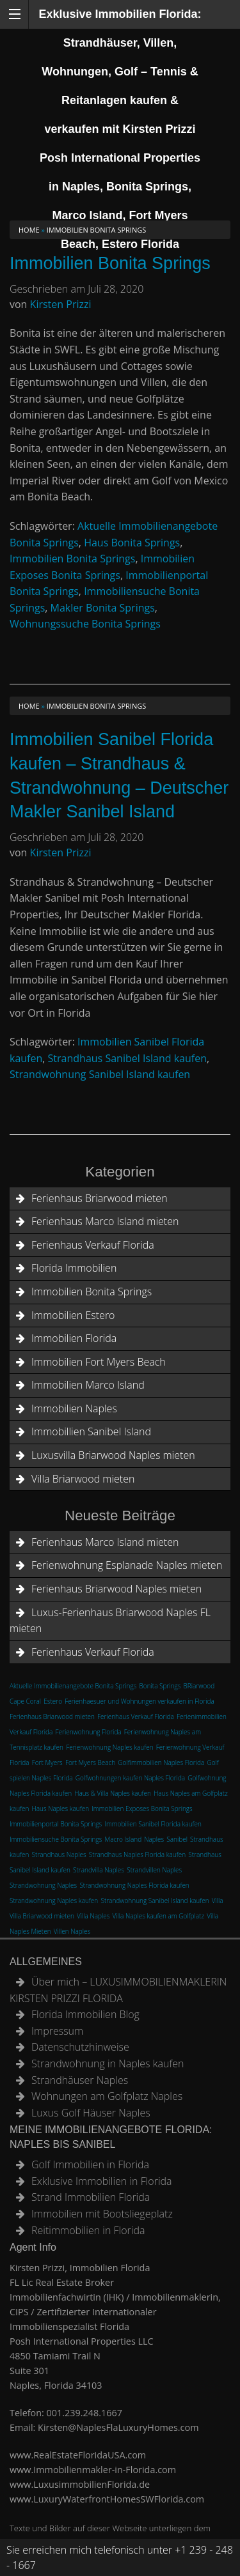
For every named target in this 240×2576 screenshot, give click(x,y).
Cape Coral (25, 1701)
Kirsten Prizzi (61, 304)
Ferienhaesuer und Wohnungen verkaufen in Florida (139, 1701)
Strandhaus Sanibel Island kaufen (127, 1058)
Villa (217, 1900)
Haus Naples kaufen (61, 1808)
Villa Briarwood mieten (82, 1479)
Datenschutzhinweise (80, 2047)
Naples (154, 1839)
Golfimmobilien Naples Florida (161, 1762)
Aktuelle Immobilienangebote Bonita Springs (73, 1685)
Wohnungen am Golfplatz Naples (106, 2096)
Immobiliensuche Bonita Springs (56, 1839)
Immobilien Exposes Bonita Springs (142, 1808)
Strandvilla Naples (98, 1869)
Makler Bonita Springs (103, 608)
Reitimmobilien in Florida (88, 2230)
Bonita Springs (160, 1685)
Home (29, 230)
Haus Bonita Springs (132, 543)
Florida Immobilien (73, 1268)
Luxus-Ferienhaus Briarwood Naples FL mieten (110, 1620)
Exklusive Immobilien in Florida (101, 2181)
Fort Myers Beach (90, 1762)
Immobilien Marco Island (88, 1385)
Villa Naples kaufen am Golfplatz (159, 1915)
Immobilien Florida (73, 1338)
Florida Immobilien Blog (85, 2014)
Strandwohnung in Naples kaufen (107, 2063)
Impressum (57, 2031)
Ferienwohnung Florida (89, 1731)
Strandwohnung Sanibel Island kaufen (100, 1074)
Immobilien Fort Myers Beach (98, 1362)
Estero (53, 1701)
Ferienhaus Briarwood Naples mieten (116, 1589)
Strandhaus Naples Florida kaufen (137, 1854)
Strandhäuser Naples (79, 2080)
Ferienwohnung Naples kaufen (109, 1747)
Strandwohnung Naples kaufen (54, 1900)
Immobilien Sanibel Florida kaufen (153, 1823)
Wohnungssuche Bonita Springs (85, 624)
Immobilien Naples (74, 1408)
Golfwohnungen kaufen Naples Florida (130, 1777)
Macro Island (123, 1839)
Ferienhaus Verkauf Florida (92, 1245)
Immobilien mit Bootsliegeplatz (102, 2214)
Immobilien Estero (73, 1315)
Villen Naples (72, 1931)
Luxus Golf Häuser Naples (90, 2113)
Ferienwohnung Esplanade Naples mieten (126, 1565)
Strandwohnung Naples (43, 1885)
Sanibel (177, 1839)
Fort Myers (47, 1762)
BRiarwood (199, 1685)
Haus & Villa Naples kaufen (112, 1793)
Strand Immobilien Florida (90, 2197)
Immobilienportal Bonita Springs (56, 1823)
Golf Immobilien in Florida (90, 2164)
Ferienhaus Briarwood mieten (99, 1198)
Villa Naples (93, 1915)
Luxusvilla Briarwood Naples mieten (113, 1455)
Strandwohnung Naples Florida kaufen (134, 1885)
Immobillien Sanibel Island (91, 1431)
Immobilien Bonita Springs (110, 263)
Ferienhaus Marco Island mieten (105, 1221)
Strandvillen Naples (154, 1869)
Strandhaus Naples (59, 1854)
